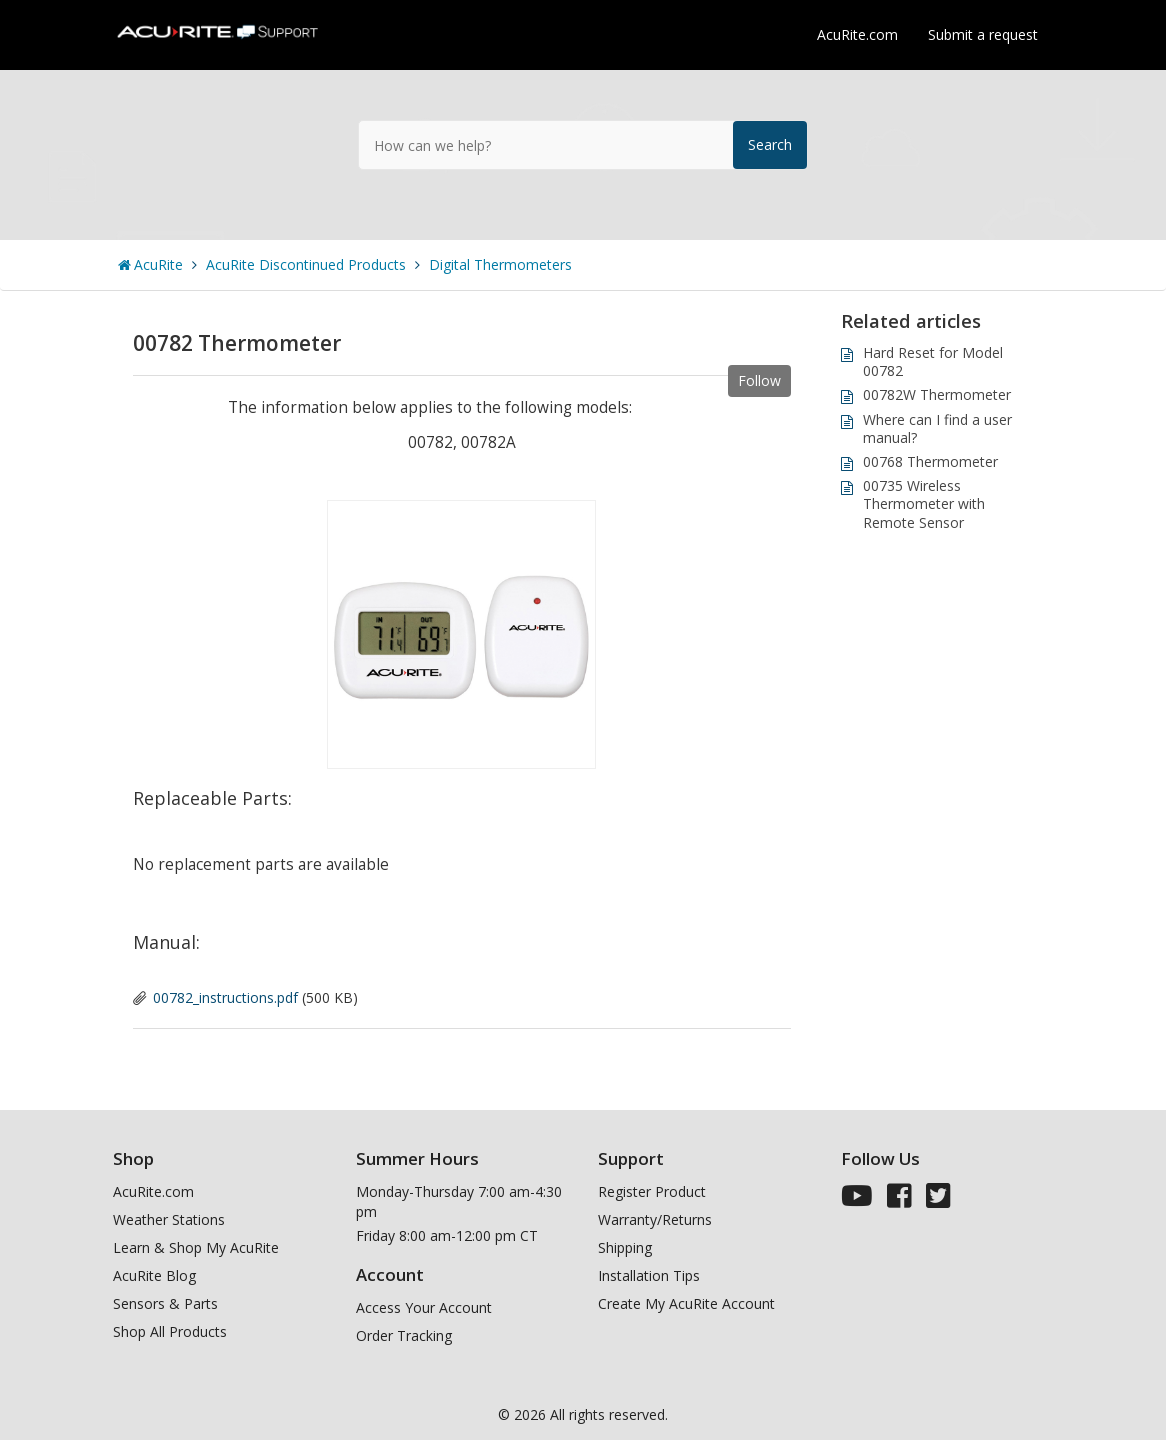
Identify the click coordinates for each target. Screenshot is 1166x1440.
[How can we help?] (583, 145)
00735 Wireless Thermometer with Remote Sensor (924, 503)
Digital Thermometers (500, 264)
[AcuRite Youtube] (857, 1200)
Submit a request (983, 34)
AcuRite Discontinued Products (306, 264)
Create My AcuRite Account (686, 1303)
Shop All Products (170, 1331)
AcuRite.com (857, 34)
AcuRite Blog (154, 1275)
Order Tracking (404, 1335)
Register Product (652, 1191)
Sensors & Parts (165, 1303)
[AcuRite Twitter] (938, 1200)
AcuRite (158, 264)
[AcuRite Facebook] (899, 1200)
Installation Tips (649, 1275)
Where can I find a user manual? (937, 428)
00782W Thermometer (937, 394)
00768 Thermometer (930, 461)
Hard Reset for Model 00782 (933, 361)
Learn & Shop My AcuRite (196, 1247)
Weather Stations (169, 1219)
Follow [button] (759, 380)
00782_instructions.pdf (225, 997)
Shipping (625, 1247)
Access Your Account (424, 1307)
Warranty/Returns (655, 1219)
